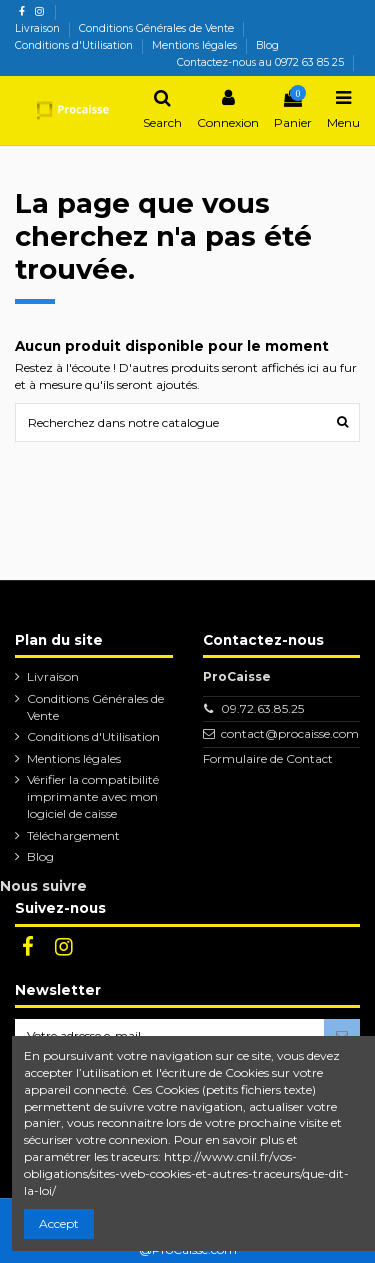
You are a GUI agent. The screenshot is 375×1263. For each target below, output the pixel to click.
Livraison (39, 28)
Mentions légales (196, 45)
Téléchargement (73, 835)
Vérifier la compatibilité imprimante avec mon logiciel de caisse (93, 796)
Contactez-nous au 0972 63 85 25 (260, 62)
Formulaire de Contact (268, 758)
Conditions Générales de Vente (158, 28)
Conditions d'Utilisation (75, 45)
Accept (59, 1223)
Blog (267, 45)
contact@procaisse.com (290, 733)
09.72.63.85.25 (262, 708)
